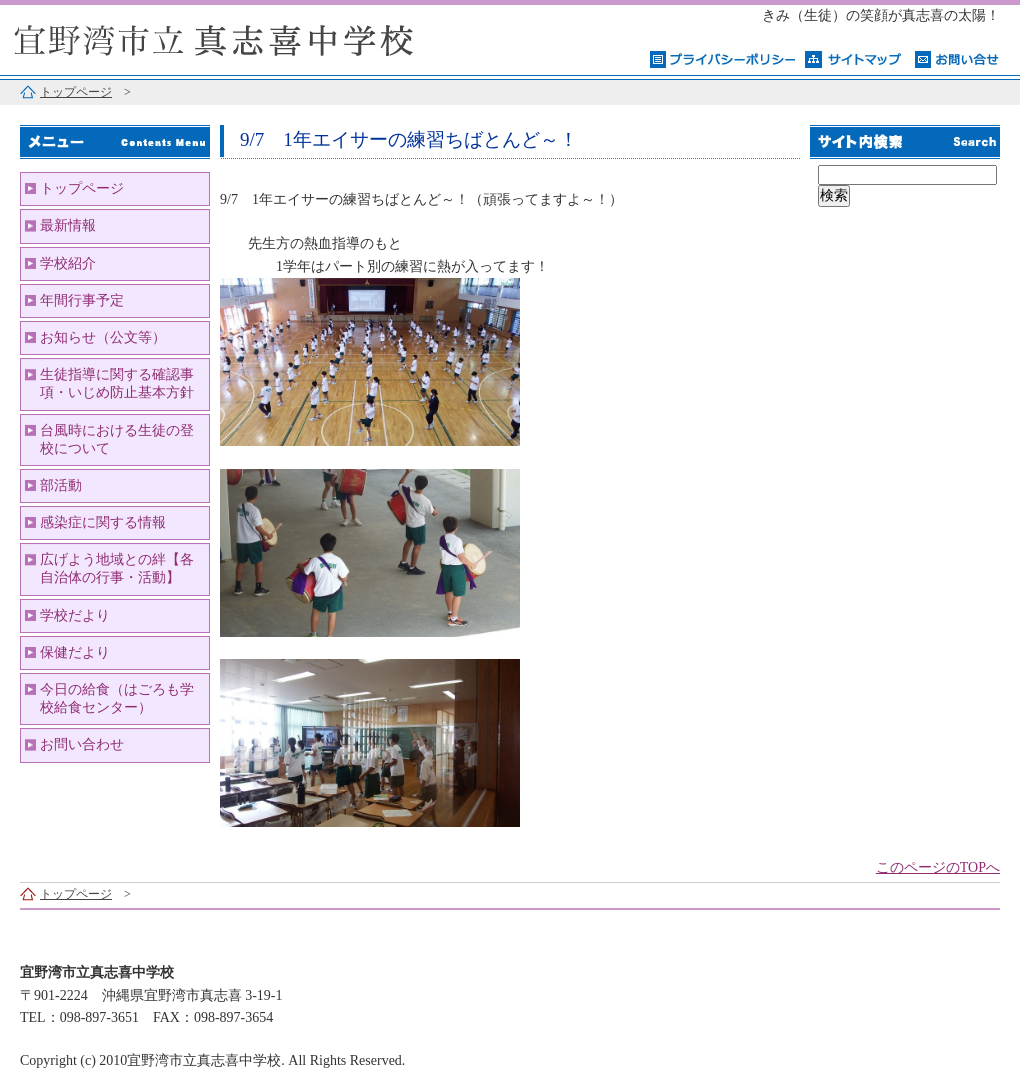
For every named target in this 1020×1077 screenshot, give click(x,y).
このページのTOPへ (938, 867)
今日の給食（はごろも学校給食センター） (117, 698)
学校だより (75, 615)
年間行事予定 (82, 300)
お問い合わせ (82, 744)
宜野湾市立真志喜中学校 (250, 37)
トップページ (76, 92)
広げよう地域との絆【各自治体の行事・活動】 (117, 568)
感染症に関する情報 (103, 522)
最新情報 (68, 225)
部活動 (61, 485)
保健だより (75, 652)
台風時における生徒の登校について (117, 439)
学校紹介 (68, 263)
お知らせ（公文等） (103, 337)
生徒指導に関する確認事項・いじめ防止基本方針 (117, 383)
